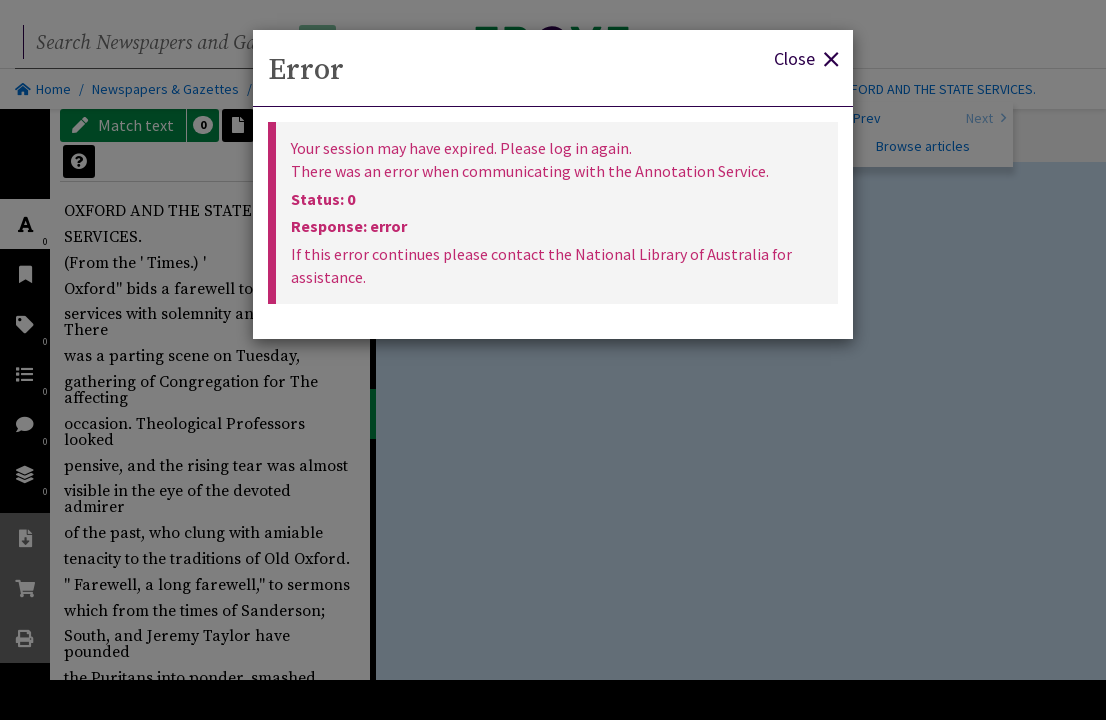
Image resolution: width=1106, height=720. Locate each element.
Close (806, 57)
